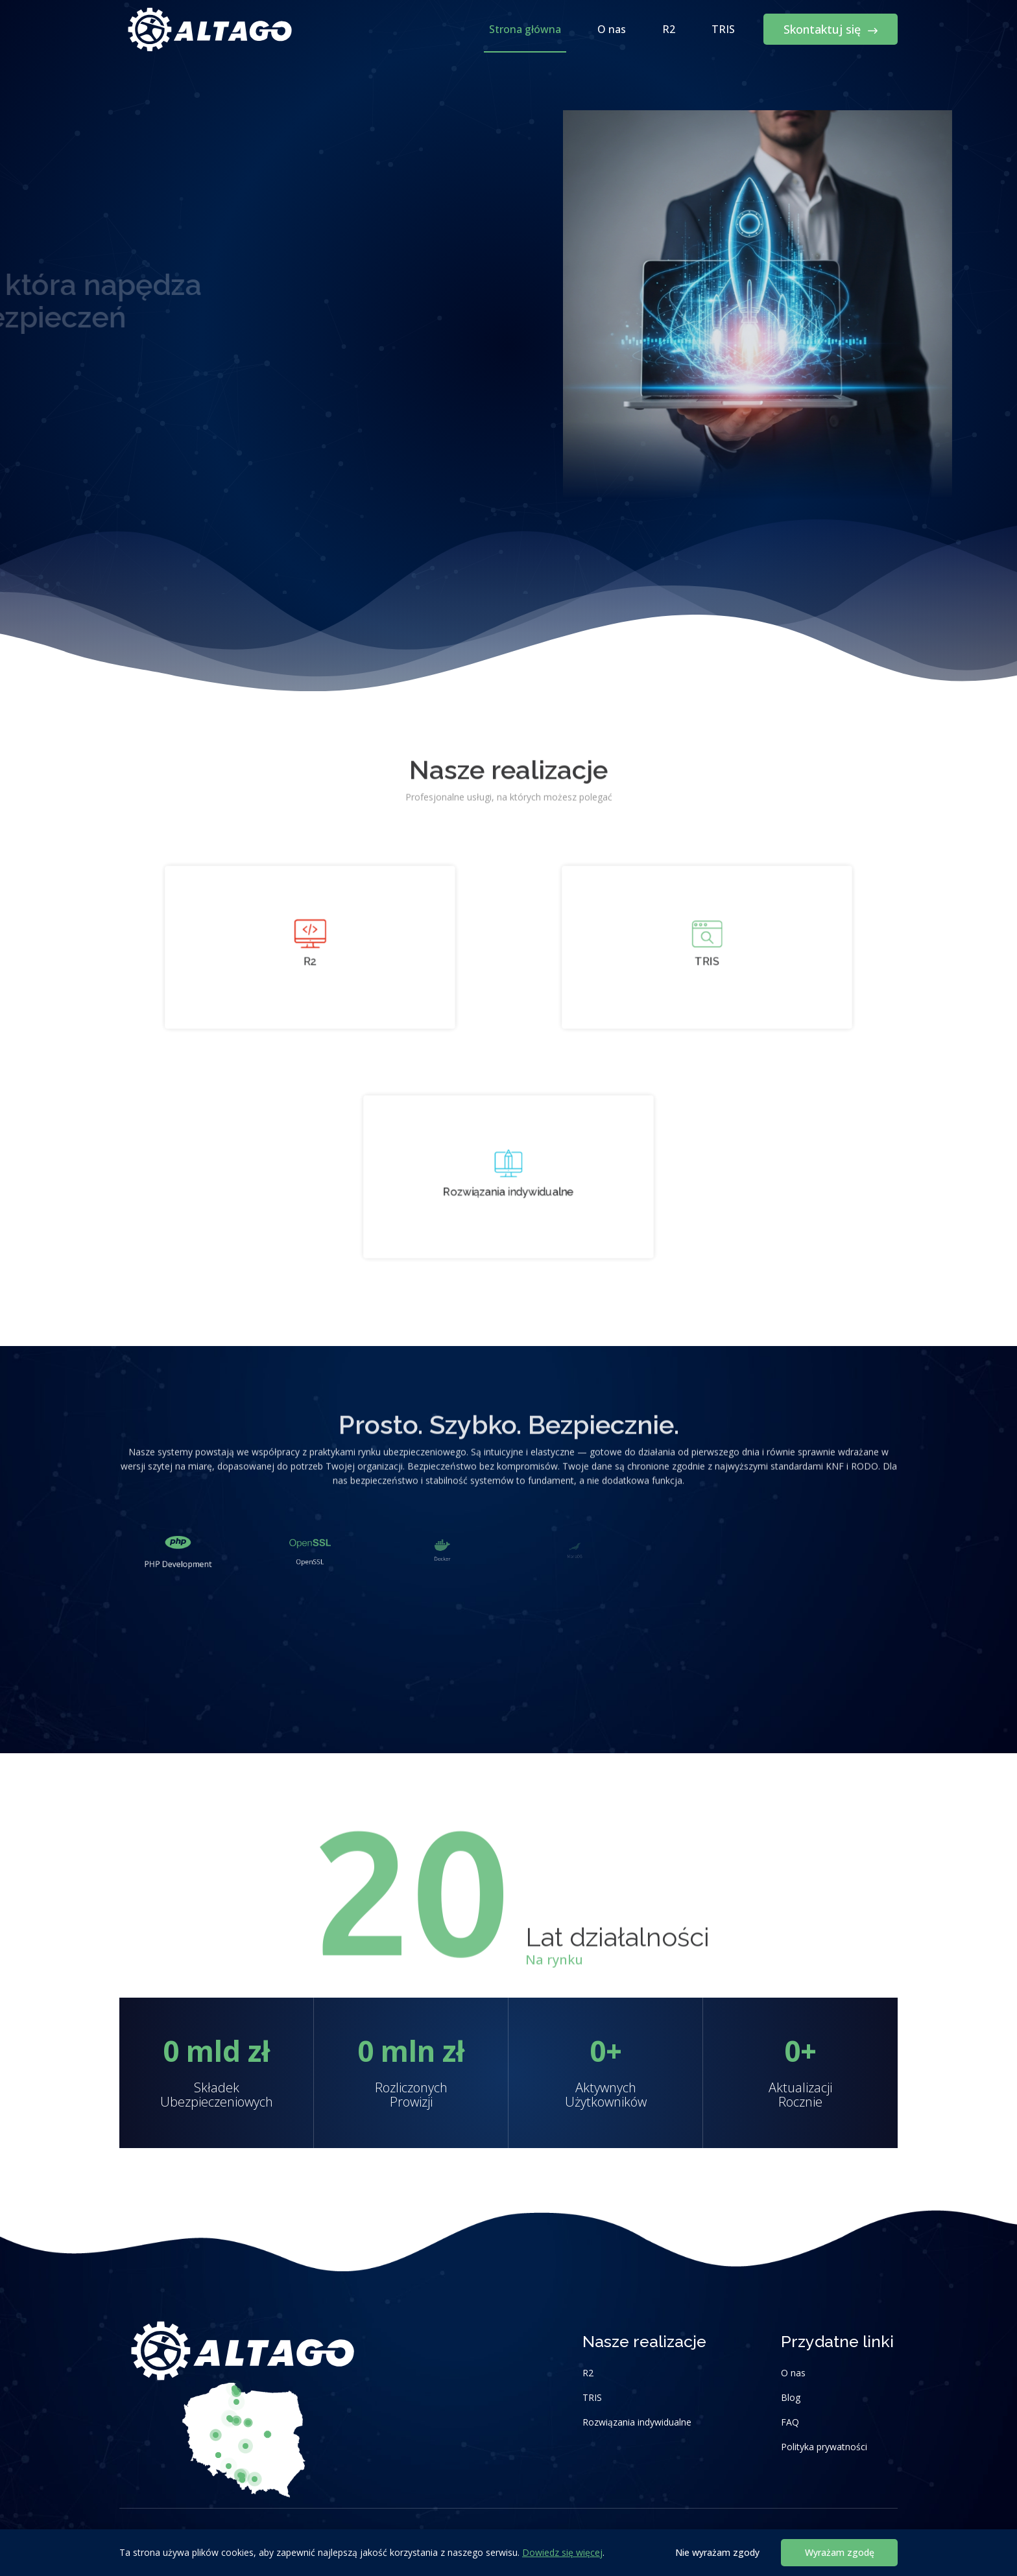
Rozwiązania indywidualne (636, 2422)
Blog (790, 2397)
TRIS (723, 29)
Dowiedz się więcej (562, 2552)
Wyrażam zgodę (839, 2552)
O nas (611, 29)
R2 (668, 29)
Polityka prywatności (824, 2446)
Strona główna (525, 29)
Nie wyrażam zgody (717, 2552)
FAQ (790, 2422)
